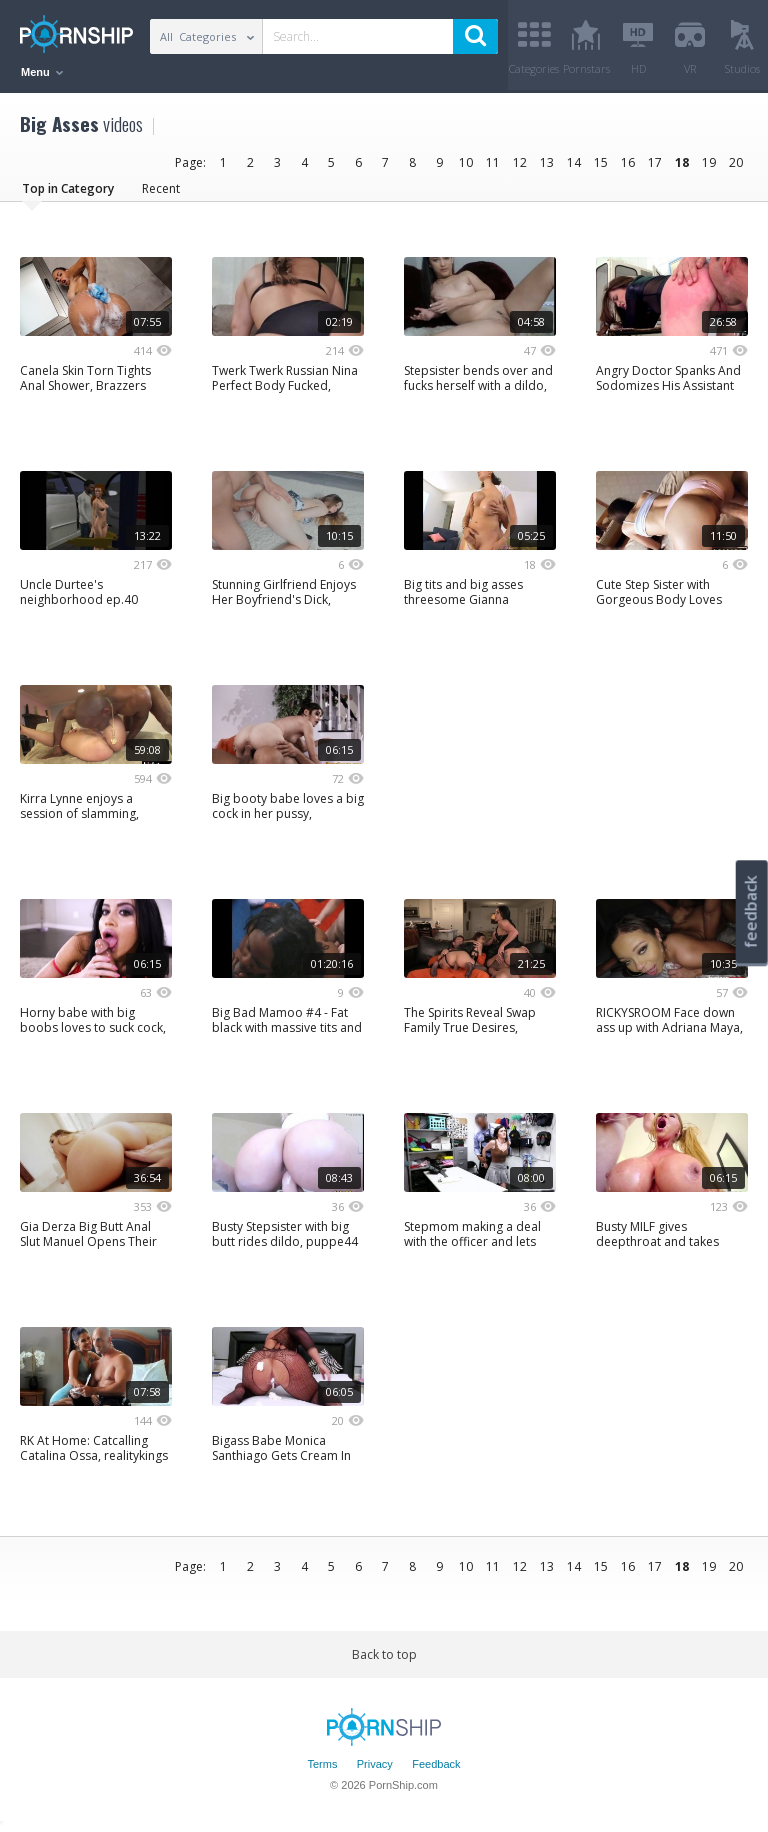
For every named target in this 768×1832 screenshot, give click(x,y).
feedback (751, 911)
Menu (42, 72)
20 (736, 162)
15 (601, 162)
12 (520, 162)
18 (682, 162)
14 (574, 162)
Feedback (436, 1765)
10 (466, 162)
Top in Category (68, 188)
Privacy (375, 1765)
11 (493, 162)
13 (547, 162)
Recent (161, 188)
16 (628, 162)
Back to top (384, 1654)
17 (655, 162)
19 (709, 162)
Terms (322, 1765)
